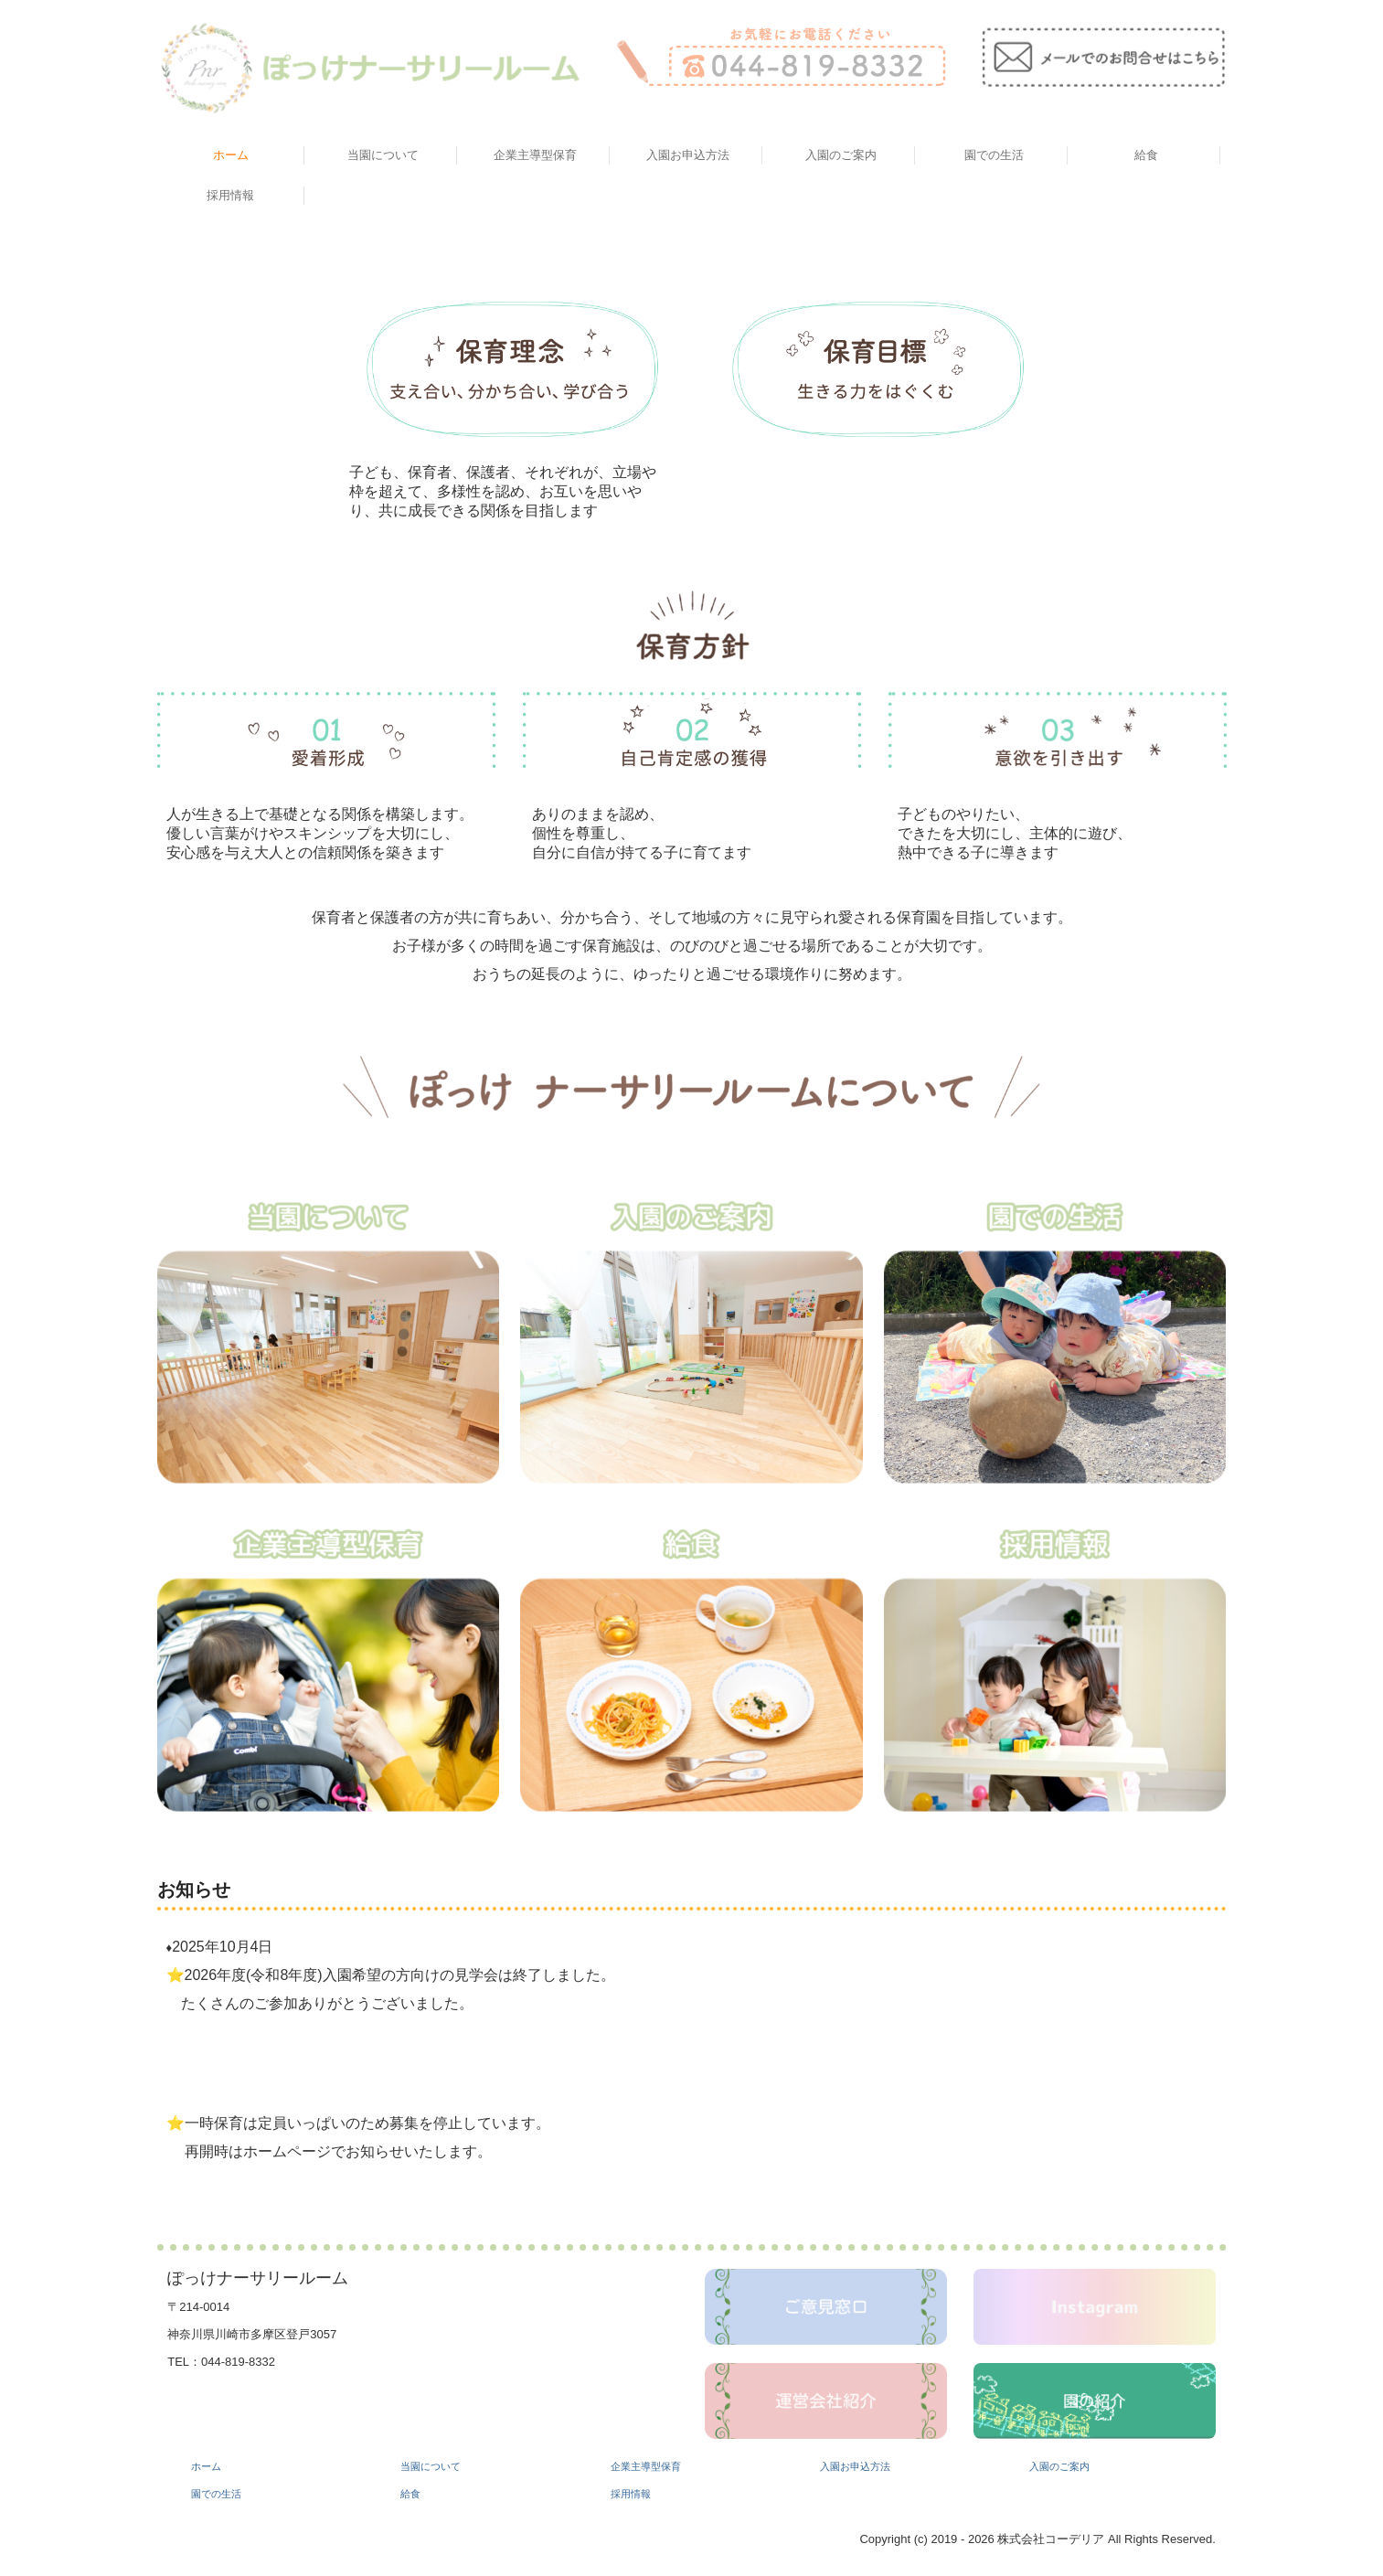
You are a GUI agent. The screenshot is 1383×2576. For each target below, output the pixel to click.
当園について (383, 155)
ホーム (231, 155)
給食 (1146, 155)
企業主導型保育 (535, 155)
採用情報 (230, 195)
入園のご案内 (841, 155)
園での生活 (994, 155)
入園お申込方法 (687, 155)
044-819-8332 (238, 2361)
